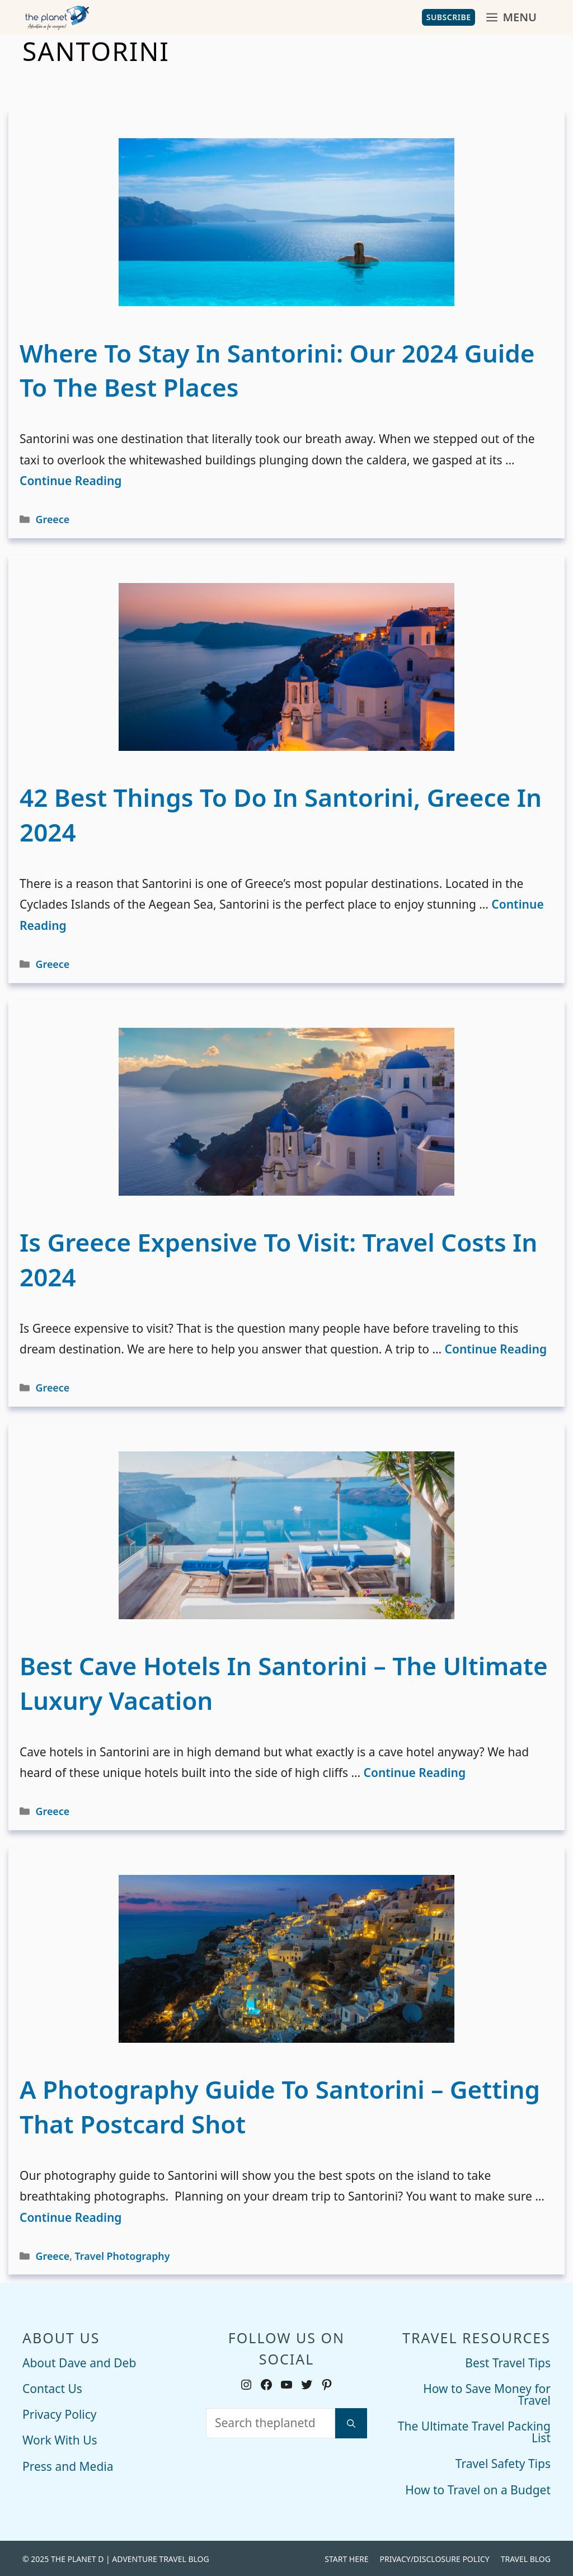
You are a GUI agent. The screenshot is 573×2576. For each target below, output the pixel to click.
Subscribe (448, 16)
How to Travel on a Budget (478, 2489)
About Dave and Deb (79, 2362)
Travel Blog (526, 2558)
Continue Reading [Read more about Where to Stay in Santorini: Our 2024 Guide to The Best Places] (70, 479)
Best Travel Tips (508, 2362)
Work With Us (59, 2439)
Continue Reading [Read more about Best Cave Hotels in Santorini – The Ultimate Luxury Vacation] (415, 1771)
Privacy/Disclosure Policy (434, 2558)
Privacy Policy (59, 2413)
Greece (53, 518)
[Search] (351, 2422)
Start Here (346, 2558)
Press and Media (68, 2465)
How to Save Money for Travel (487, 2393)
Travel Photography (122, 2255)
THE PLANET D (77, 2558)
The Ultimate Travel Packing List (474, 2431)
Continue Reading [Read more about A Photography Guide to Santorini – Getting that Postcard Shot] (70, 2216)
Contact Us (52, 2387)
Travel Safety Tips (503, 2462)
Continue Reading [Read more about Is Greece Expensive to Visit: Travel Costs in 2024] (496, 1348)
